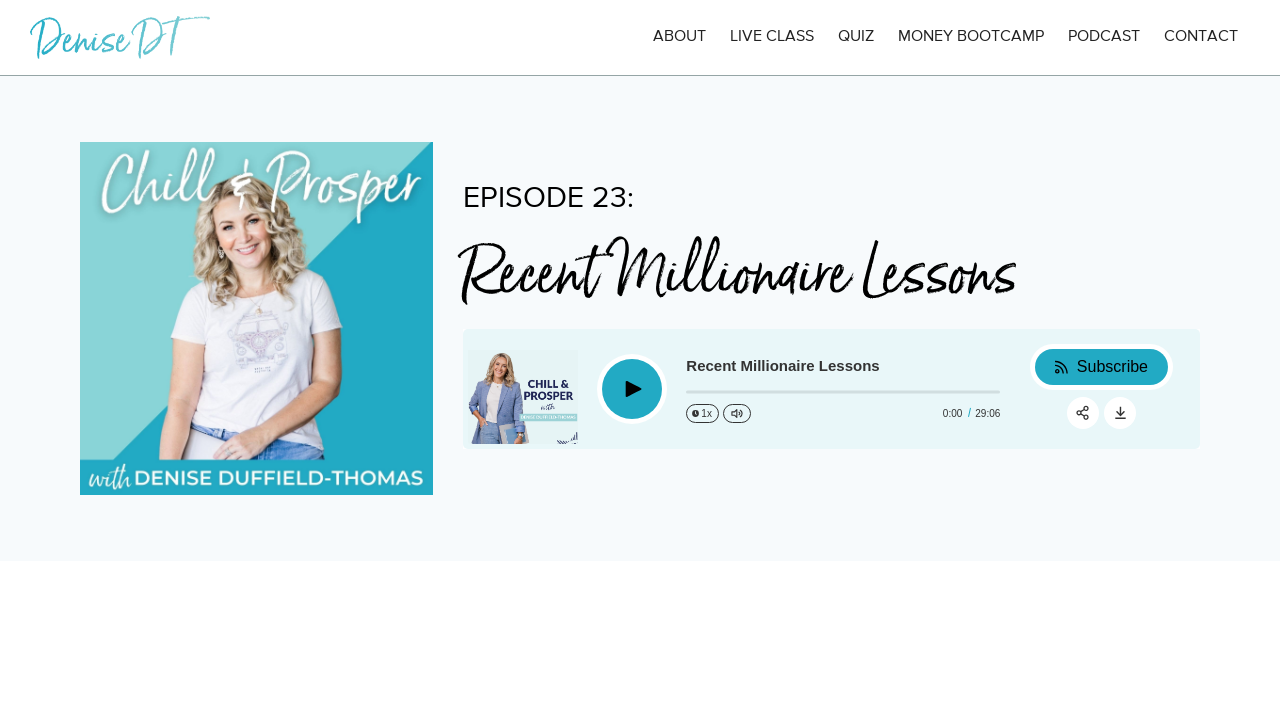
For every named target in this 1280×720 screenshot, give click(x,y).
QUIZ (856, 37)
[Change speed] (702, 413)
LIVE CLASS (772, 37)
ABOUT (679, 37)
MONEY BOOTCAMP (971, 37)
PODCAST (1104, 37)
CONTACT (1201, 37)
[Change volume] (737, 413)
